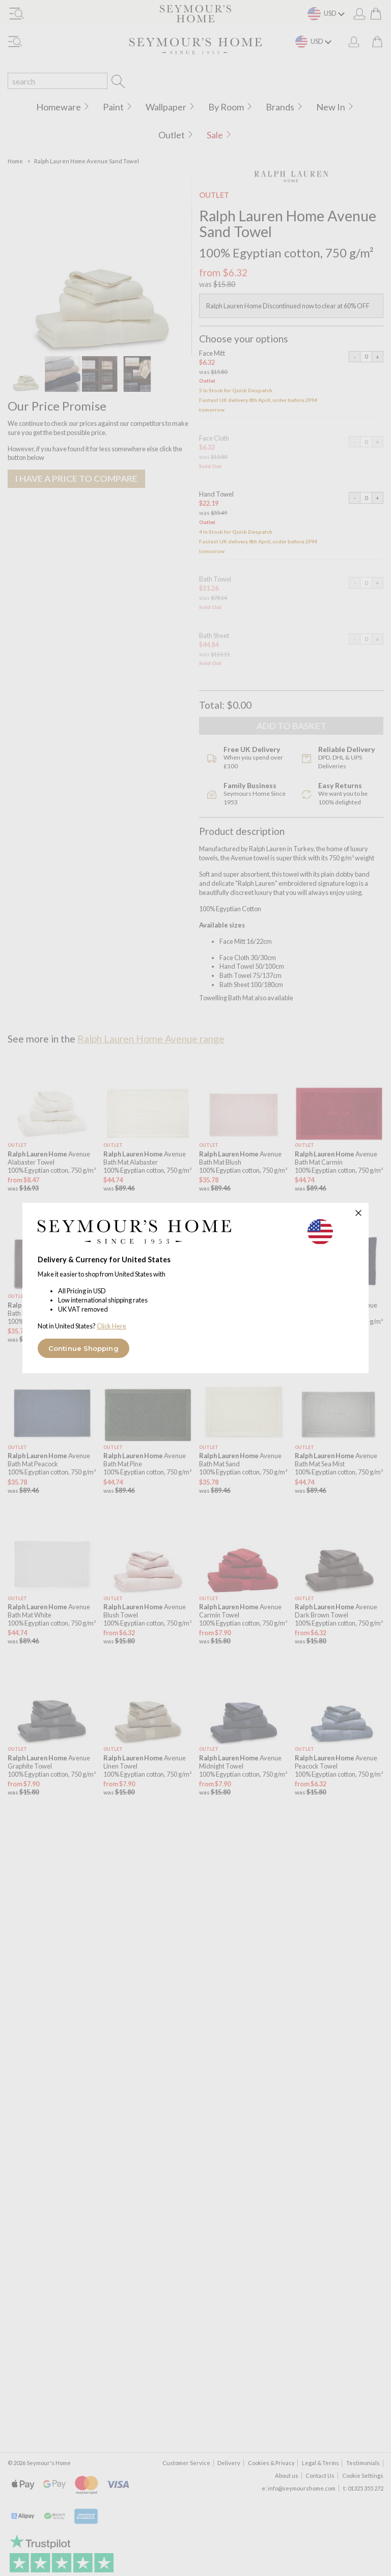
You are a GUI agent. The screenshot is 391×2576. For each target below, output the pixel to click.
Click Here (111, 1326)
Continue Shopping (83, 1348)
